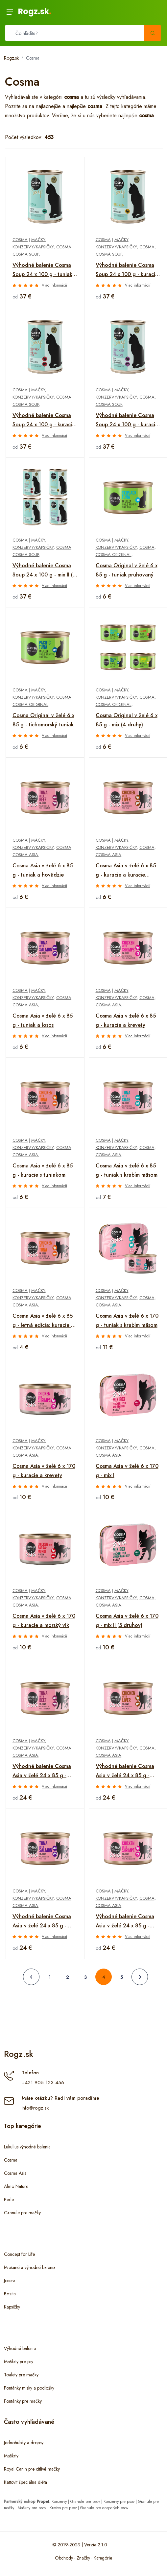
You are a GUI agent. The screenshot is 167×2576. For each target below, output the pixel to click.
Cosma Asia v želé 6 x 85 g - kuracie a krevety (126, 1020)
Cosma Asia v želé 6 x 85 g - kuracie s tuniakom (42, 1170)
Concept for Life (19, 2254)
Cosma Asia (25, 855)
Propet (43, 2502)
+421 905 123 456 (43, 2082)
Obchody (64, 2558)
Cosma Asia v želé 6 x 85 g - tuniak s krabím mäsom (126, 1170)
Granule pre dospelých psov (104, 2508)
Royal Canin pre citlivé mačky (32, 2469)
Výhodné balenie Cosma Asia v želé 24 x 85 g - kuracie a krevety (125, 1921)
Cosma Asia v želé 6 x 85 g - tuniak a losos (42, 1020)
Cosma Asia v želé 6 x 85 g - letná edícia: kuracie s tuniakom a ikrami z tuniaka (42, 1321)
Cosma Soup (25, 254)
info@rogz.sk (35, 2108)
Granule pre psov (85, 2502)
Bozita (10, 2293)
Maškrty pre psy (18, 2361)
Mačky (38, 240)
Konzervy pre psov (119, 2502)
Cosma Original (113, 554)
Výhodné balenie (20, 2348)
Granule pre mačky (22, 2212)
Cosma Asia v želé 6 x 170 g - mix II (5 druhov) (127, 1620)
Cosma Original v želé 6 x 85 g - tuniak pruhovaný (126, 570)
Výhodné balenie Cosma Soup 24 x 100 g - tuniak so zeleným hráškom (42, 270)
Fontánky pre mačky (23, 2401)
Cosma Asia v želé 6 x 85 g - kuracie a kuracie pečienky (126, 871)
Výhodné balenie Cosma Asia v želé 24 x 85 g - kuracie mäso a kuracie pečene (125, 1771)
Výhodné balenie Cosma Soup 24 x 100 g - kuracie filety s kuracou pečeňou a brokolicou (44, 420)
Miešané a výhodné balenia (30, 2267)
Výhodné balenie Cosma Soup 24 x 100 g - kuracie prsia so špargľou (127, 270)
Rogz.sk (34, 11)
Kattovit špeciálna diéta (25, 2482)
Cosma (32, 58)
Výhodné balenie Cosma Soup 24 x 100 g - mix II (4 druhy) (44, 570)
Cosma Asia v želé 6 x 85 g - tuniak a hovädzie (42, 870)
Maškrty (11, 2455)
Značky (83, 2558)
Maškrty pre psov (32, 2508)
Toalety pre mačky (21, 2374)
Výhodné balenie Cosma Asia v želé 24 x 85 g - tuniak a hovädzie (41, 1771)
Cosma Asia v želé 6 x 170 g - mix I (127, 1470)
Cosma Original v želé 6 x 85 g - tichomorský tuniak (43, 720)
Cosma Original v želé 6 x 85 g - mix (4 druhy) (126, 720)
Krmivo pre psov (63, 2508)
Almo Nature (16, 2186)
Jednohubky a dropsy (23, 2442)
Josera (9, 2280)
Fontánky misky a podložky (29, 2388)
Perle (9, 2199)
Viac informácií (54, 285)
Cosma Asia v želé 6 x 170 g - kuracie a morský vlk (43, 1620)
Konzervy (59, 2502)
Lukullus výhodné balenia (27, 2146)
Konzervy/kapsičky (33, 247)
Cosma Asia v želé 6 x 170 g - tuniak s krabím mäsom (127, 1320)
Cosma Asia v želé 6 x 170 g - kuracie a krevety (43, 1470)
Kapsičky (12, 2307)
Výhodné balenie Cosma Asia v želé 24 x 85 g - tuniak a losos (41, 1921)
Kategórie (103, 2558)
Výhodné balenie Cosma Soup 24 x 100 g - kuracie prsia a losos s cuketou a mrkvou (127, 420)
